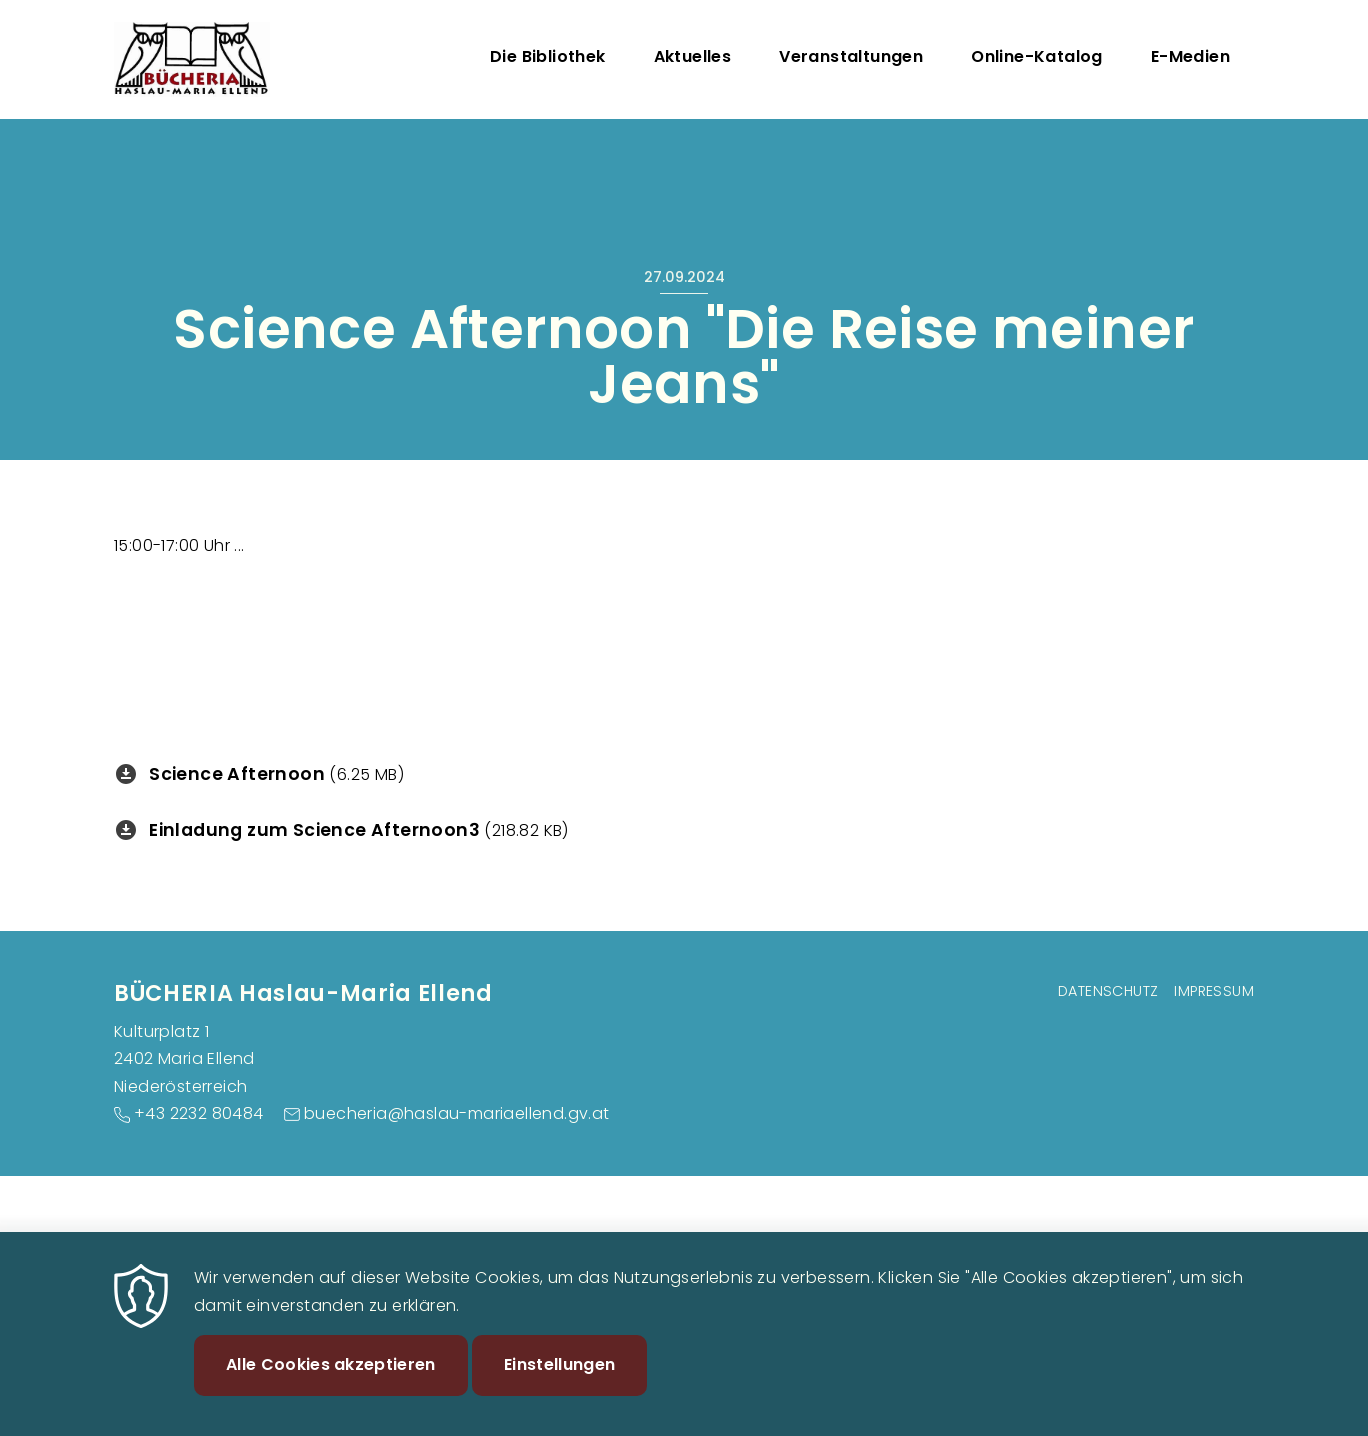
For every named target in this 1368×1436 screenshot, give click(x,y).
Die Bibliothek (548, 56)
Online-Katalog (1037, 56)
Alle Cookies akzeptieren (331, 1376)
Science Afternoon (237, 774)
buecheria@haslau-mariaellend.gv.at (457, 1113)
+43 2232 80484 (199, 1113)
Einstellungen (559, 1376)
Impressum (1214, 991)
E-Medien (1190, 56)
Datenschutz (1108, 991)
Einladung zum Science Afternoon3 (314, 830)
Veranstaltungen (851, 56)
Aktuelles (693, 56)
